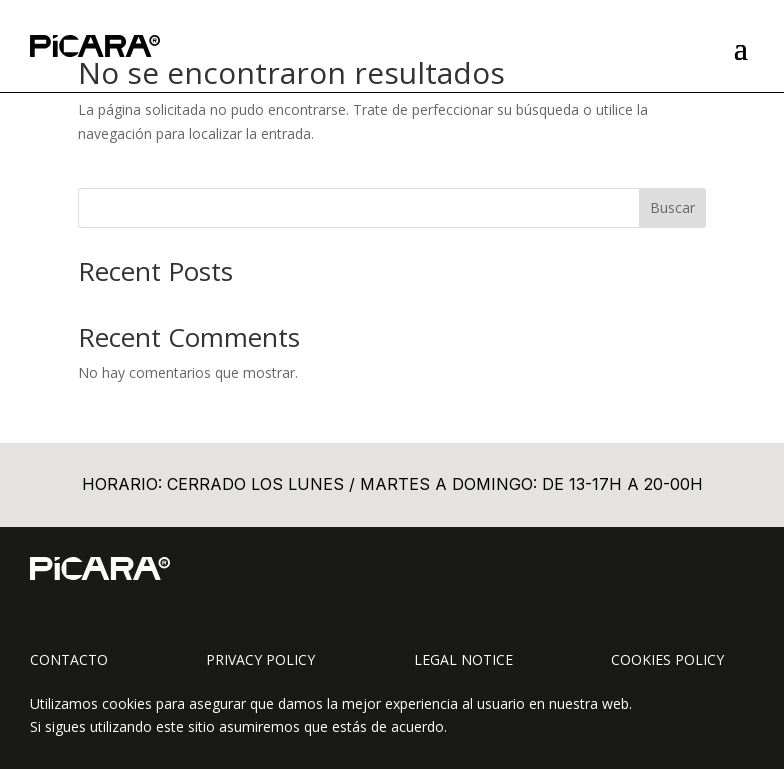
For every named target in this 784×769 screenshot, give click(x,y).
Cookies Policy (667, 659)
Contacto (69, 659)
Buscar (672, 207)
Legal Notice (463, 659)
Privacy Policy (260, 659)
